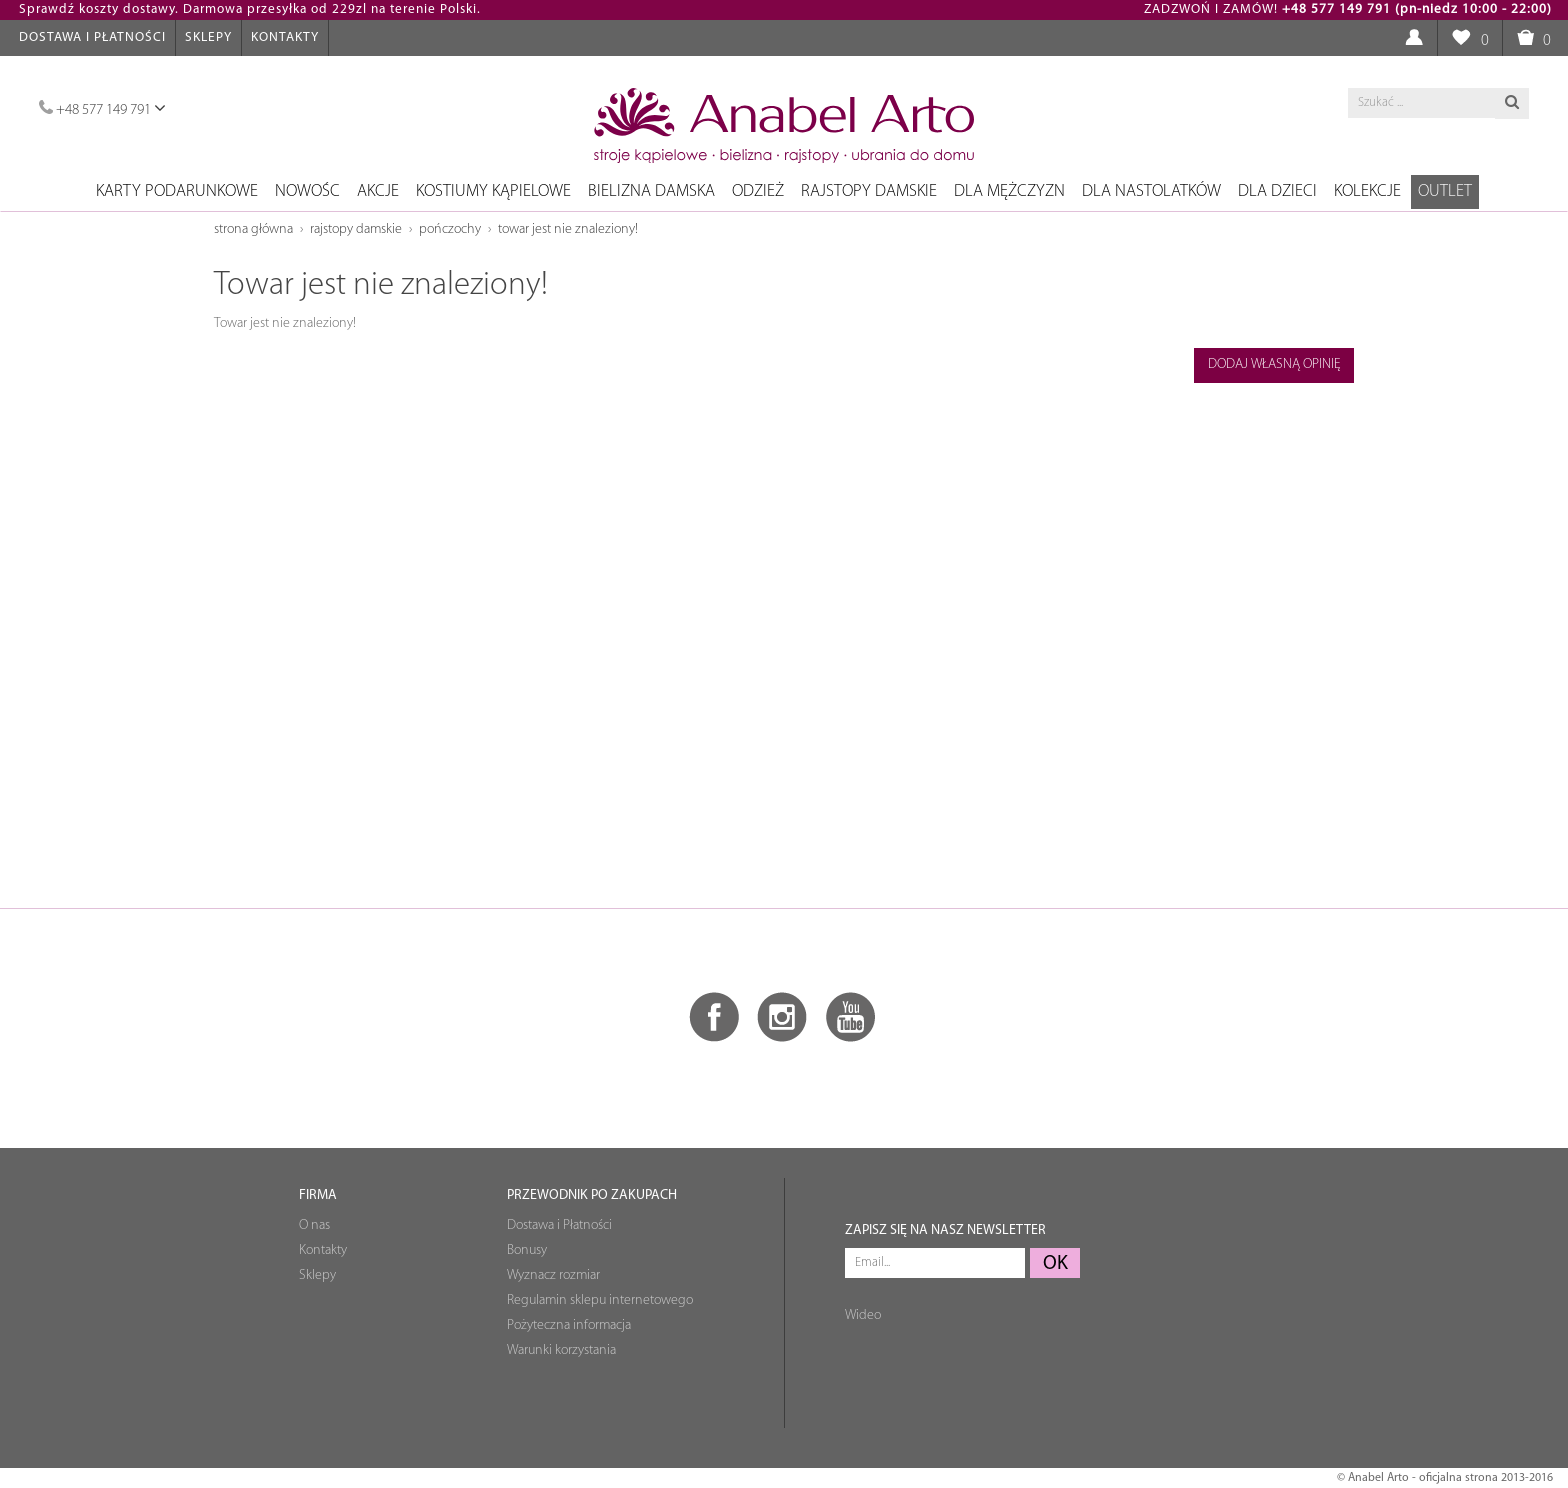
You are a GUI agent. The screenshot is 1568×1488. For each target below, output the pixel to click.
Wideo (863, 1315)
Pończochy (450, 229)
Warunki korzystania (561, 1350)
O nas (314, 1225)
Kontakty (285, 37)
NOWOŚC (307, 191)
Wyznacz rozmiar (553, 1275)
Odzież (758, 191)
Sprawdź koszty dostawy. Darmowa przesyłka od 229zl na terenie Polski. (250, 9)
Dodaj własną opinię (1274, 364)
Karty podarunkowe (177, 191)
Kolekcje (1367, 191)
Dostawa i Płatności (92, 37)
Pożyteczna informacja (569, 1325)
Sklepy (208, 37)
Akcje (378, 191)
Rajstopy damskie (869, 191)
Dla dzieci (1277, 191)
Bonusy (527, 1250)
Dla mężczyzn (1009, 191)
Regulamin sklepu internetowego (600, 1300)
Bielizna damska (651, 191)
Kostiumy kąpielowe (493, 191)
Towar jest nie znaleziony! (568, 229)
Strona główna (253, 229)
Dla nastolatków (1151, 191)
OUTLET (1445, 191)
